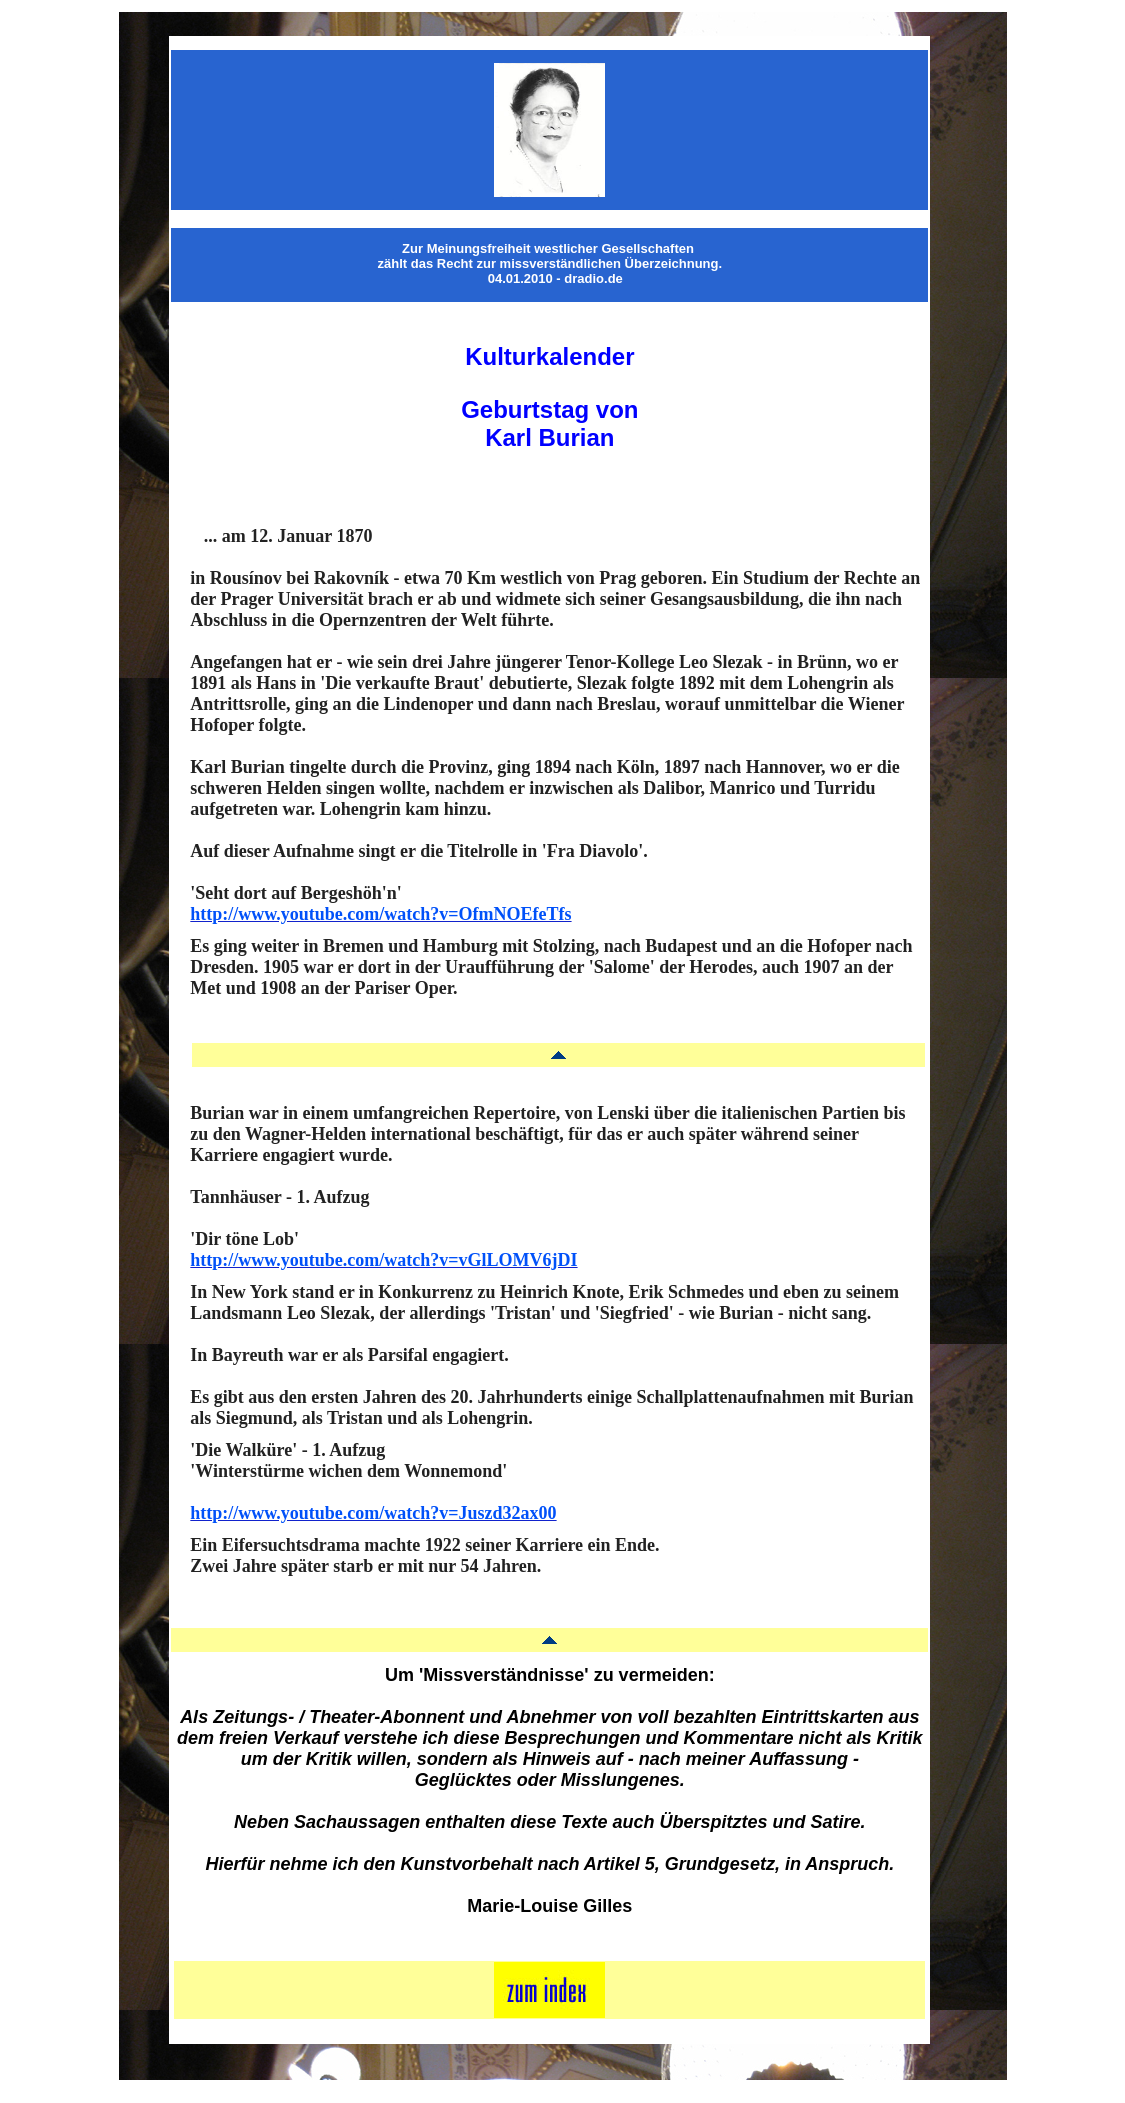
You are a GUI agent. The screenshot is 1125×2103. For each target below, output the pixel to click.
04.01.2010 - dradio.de (555, 278)
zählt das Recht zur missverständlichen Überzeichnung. (550, 263)
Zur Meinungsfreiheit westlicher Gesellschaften (548, 248)
